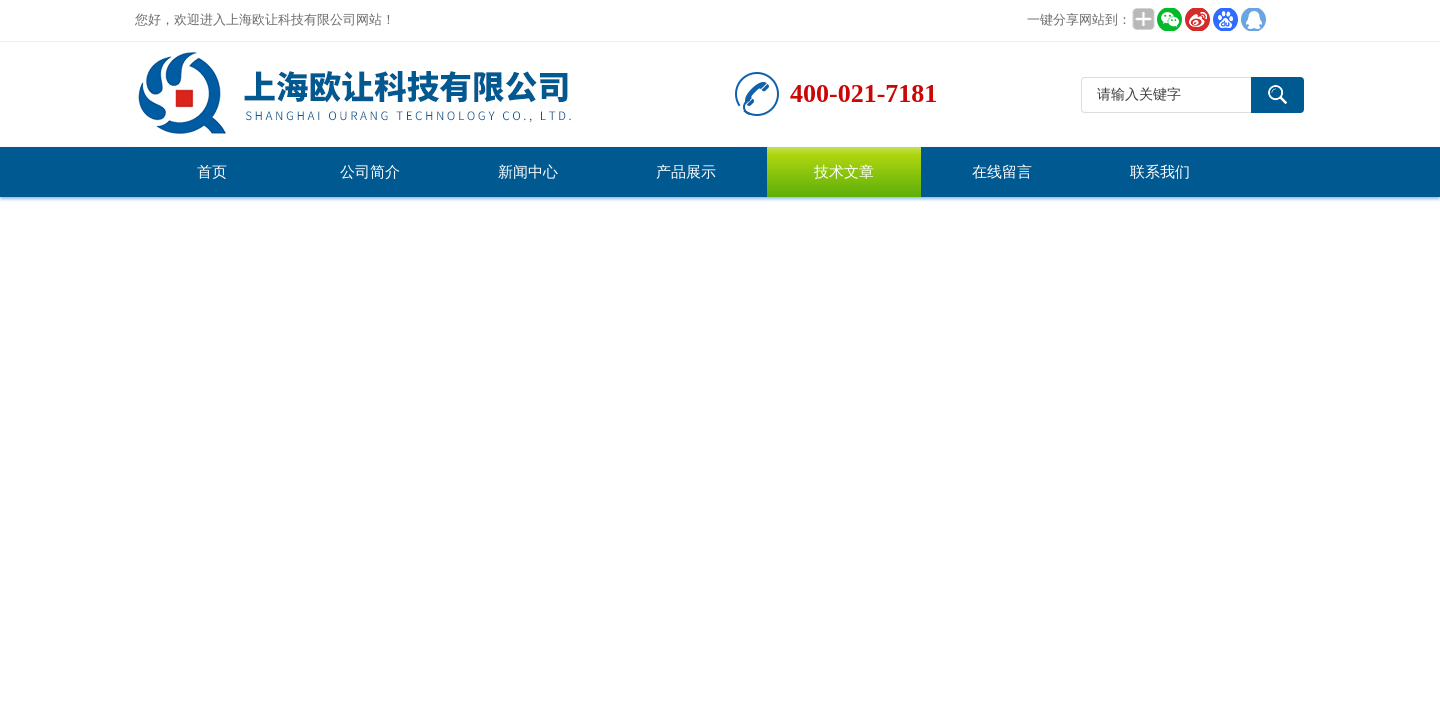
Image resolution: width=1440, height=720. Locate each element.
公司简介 (370, 172)
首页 (212, 172)
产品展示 (686, 172)
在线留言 (1002, 172)
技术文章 (844, 172)
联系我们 (1160, 172)
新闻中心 (528, 172)
